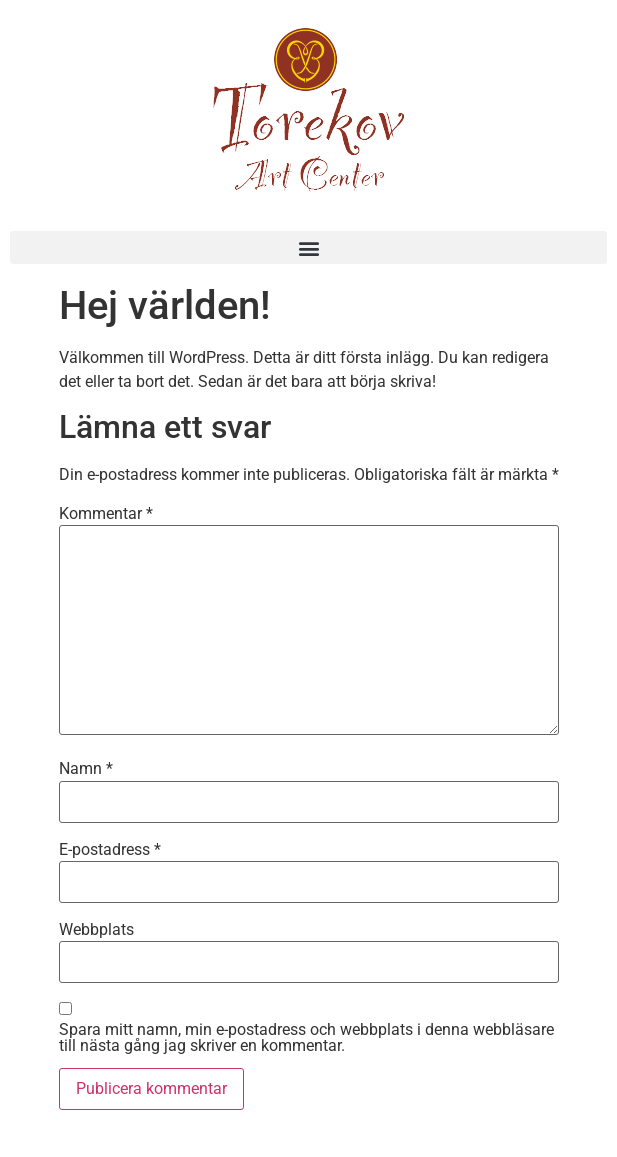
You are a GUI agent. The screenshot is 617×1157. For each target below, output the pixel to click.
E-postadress (110, 850)
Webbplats (96, 930)
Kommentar (106, 514)
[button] (308, 247)
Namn (86, 769)
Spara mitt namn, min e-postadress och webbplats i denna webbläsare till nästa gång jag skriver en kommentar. (306, 1038)
